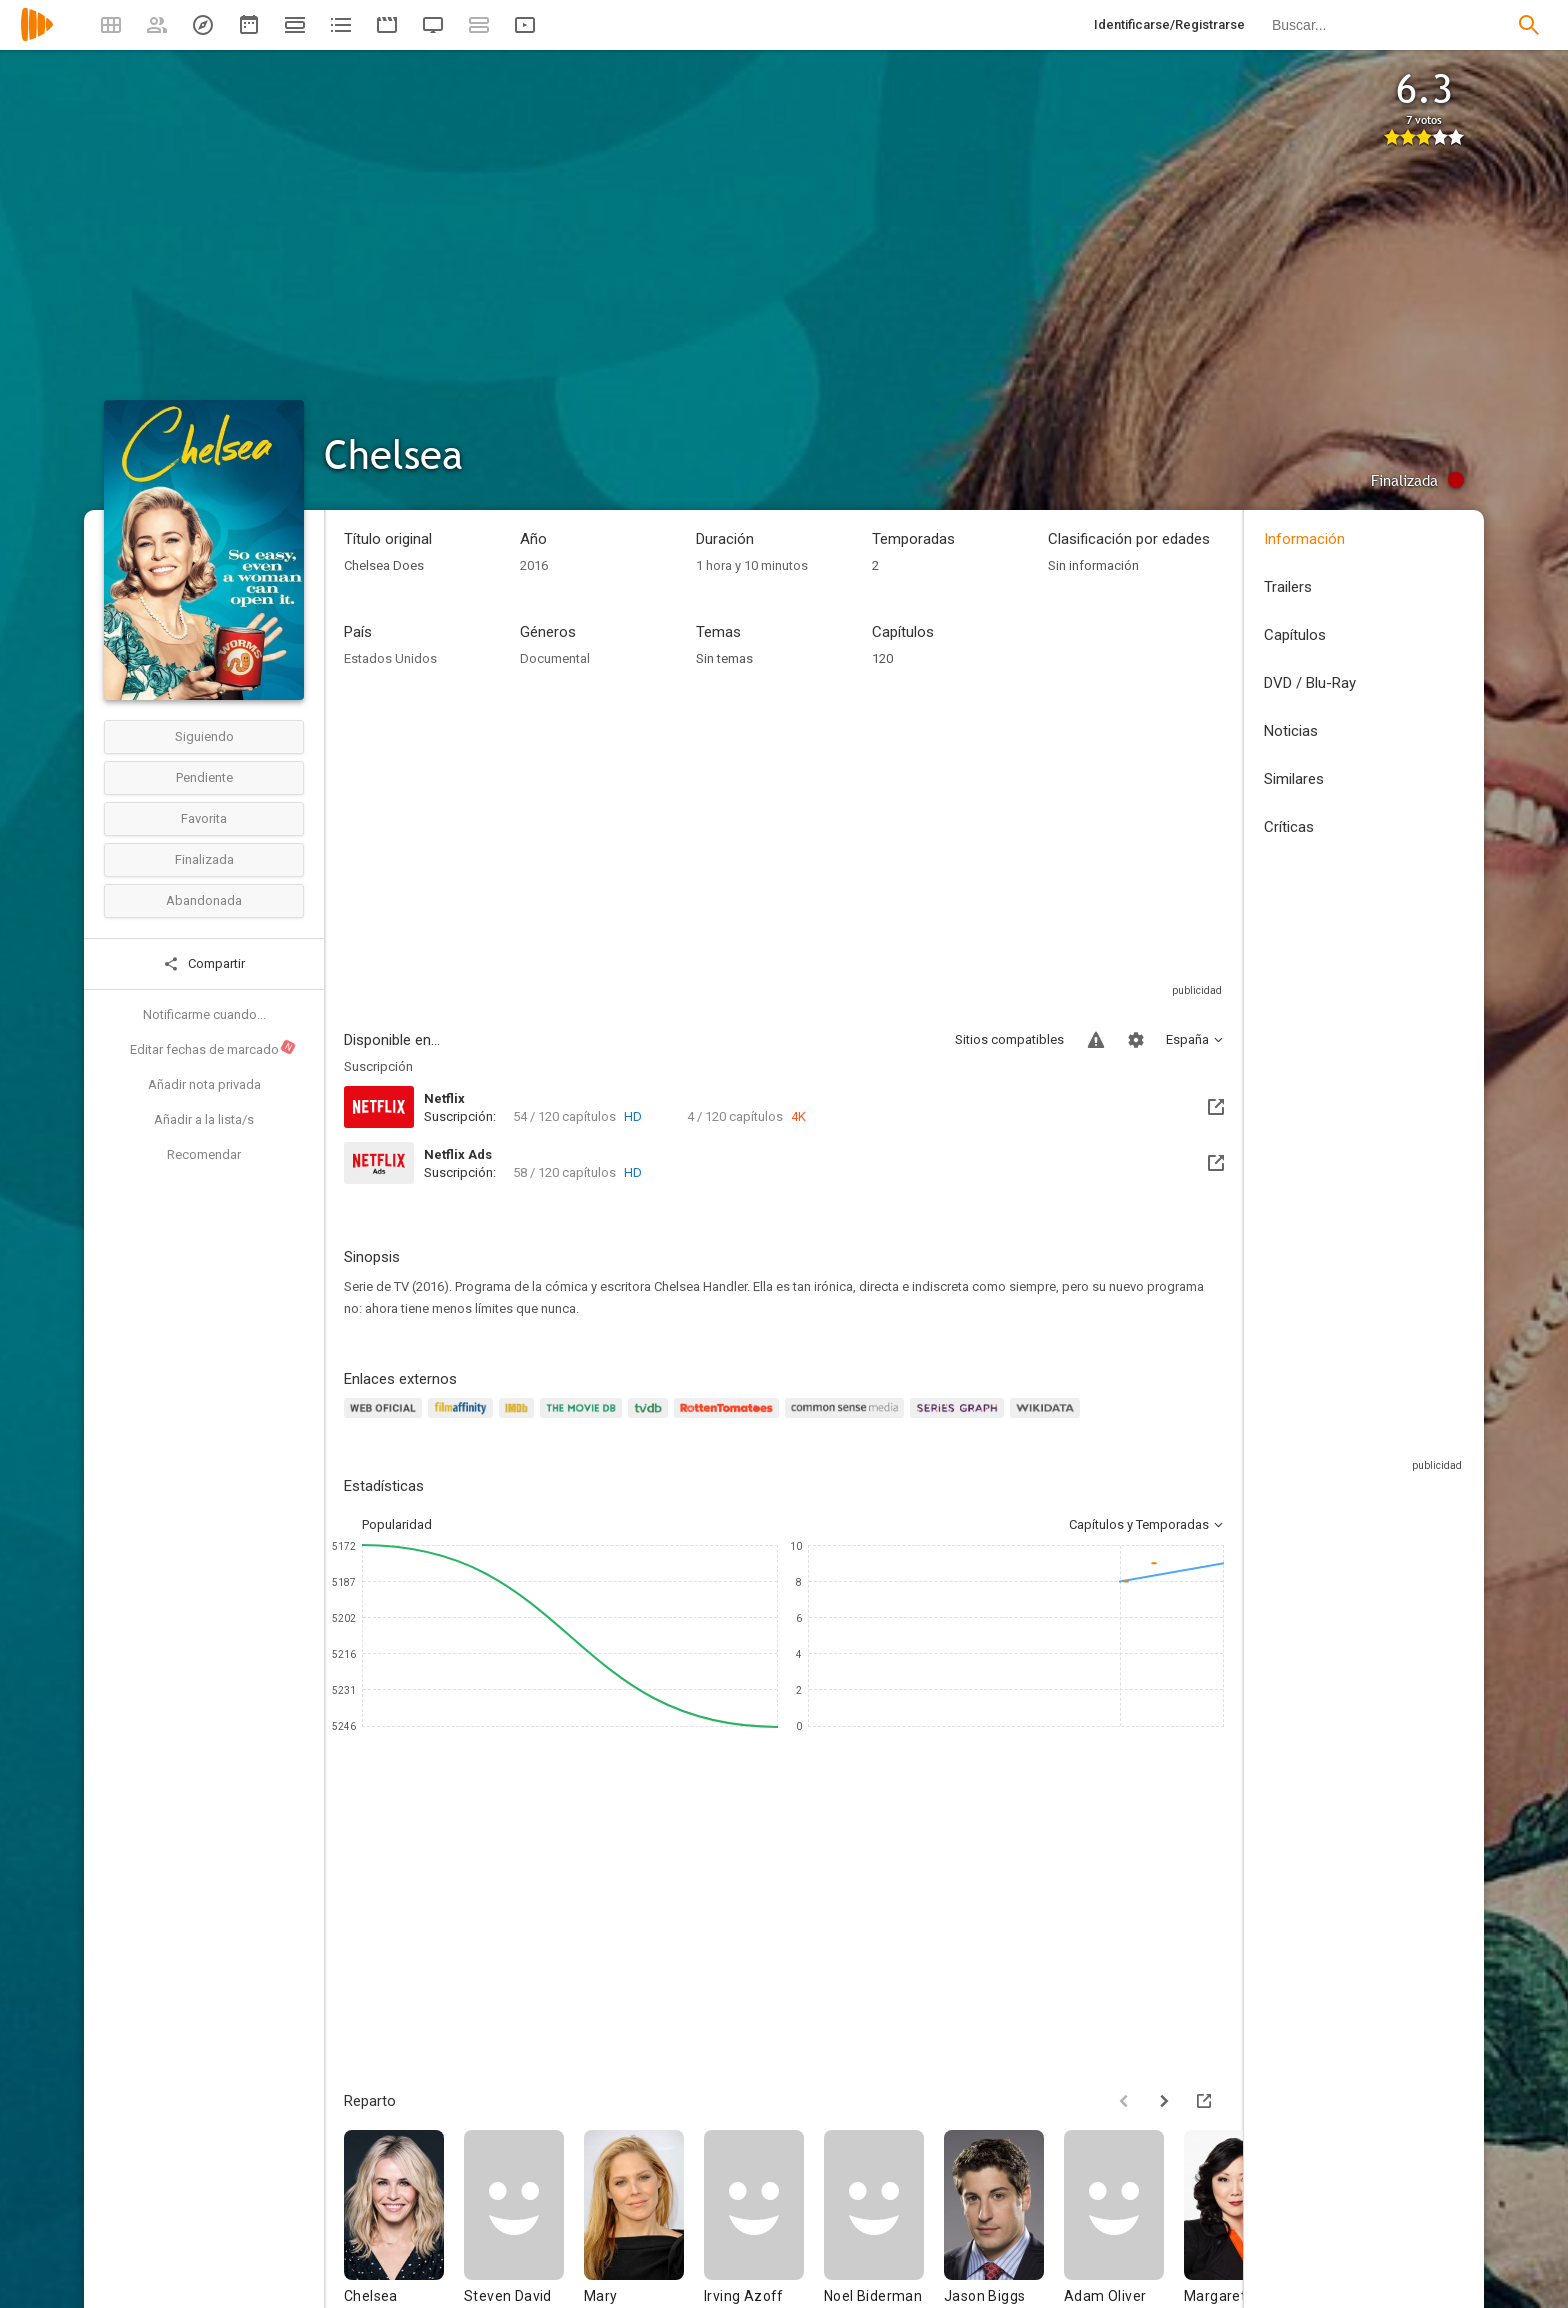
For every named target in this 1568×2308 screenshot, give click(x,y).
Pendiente (204, 777)
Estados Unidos (390, 658)
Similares (1294, 779)
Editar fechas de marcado (213, 1048)
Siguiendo (204, 736)
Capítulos (1295, 635)
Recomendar (204, 1154)
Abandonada (204, 900)
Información (1304, 539)
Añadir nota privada (204, 1084)
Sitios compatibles (1009, 1039)
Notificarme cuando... (204, 1014)
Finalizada (204, 859)
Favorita (204, 818)
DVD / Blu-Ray (1310, 683)
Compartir (204, 964)
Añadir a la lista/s (204, 1119)
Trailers (1288, 587)
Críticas (1289, 827)
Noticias (1291, 731)
